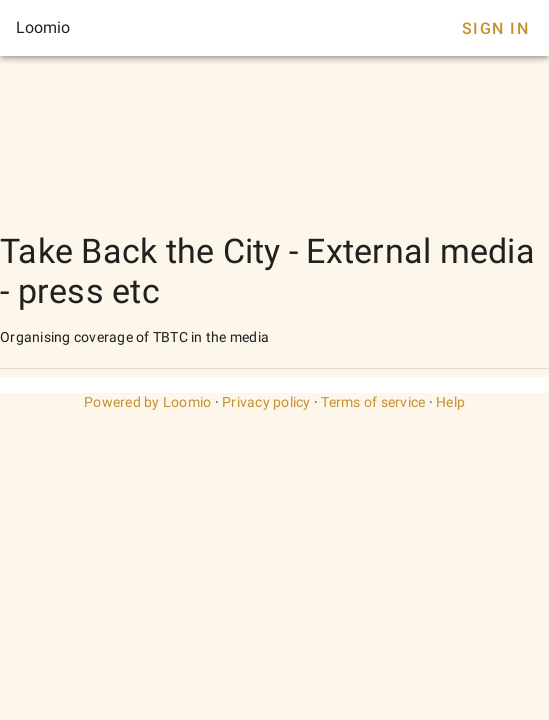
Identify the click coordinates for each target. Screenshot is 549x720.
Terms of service (373, 402)
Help (450, 402)
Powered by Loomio (147, 402)
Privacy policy (266, 402)
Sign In (495, 28)
